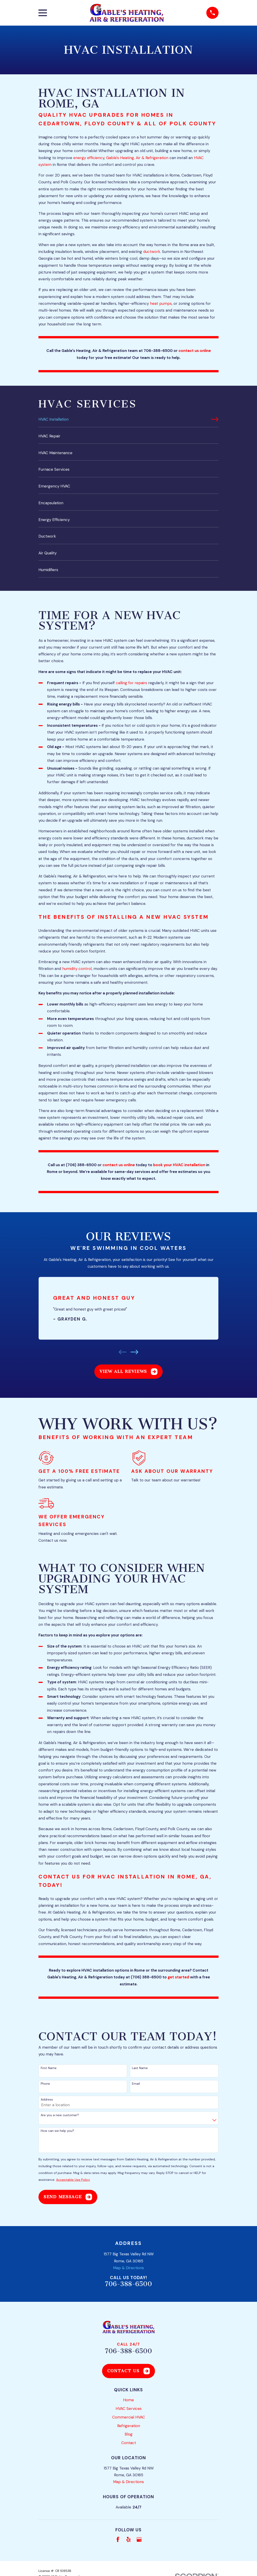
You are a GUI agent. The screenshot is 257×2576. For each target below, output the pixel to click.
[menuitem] (128, 421)
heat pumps (161, 303)
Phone (45, 2084)
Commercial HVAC (128, 2417)
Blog (129, 2434)
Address (47, 2099)
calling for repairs (132, 682)
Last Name (140, 2068)
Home (128, 2399)
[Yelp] (128, 2539)
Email (136, 2084)
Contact (128, 2442)
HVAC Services (129, 2408)
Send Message (68, 2197)
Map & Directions (128, 2267)
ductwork (151, 251)
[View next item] (134, 1352)
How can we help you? (57, 2131)
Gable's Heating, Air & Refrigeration (137, 157)
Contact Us (128, 2371)
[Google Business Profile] (139, 2539)
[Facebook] (118, 2539)
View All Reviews (128, 1371)
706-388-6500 (128, 2284)
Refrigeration (128, 2425)
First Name (49, 2068)
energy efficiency (88, 157)
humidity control (77, 968)
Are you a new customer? (60, 2115)
